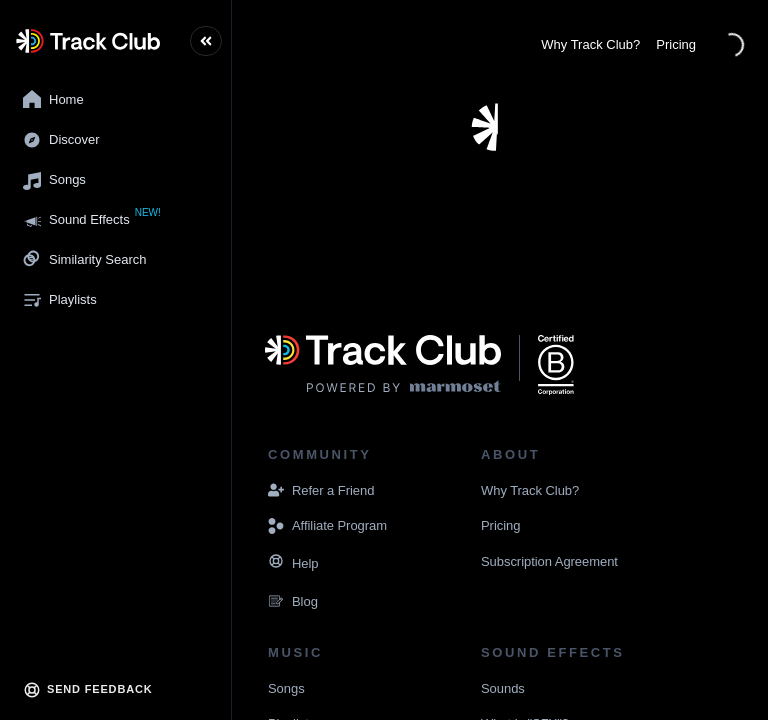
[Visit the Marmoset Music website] (383, 365)
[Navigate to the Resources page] (276, 564)
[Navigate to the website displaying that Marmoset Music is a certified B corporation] (556, 365)
